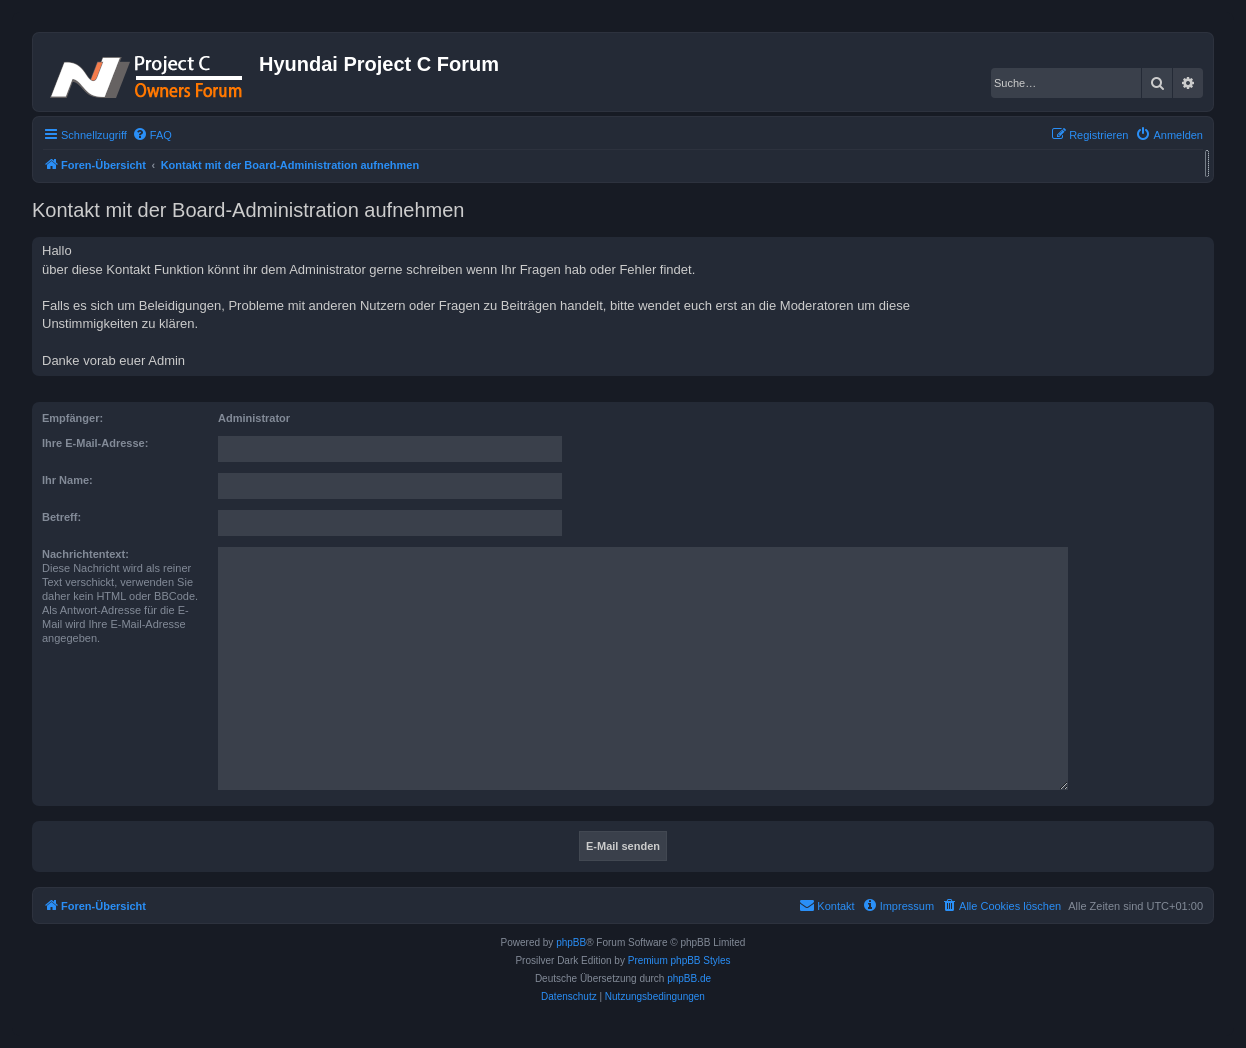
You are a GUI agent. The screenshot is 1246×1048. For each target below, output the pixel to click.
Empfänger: (72, 418)
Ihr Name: (67, 480)
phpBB (571, 942)
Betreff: (61, 517)
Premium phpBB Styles (679, 960)
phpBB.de (689, 978)
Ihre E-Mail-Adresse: (95, 443)
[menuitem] (152, 135)
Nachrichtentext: (85, 554)
